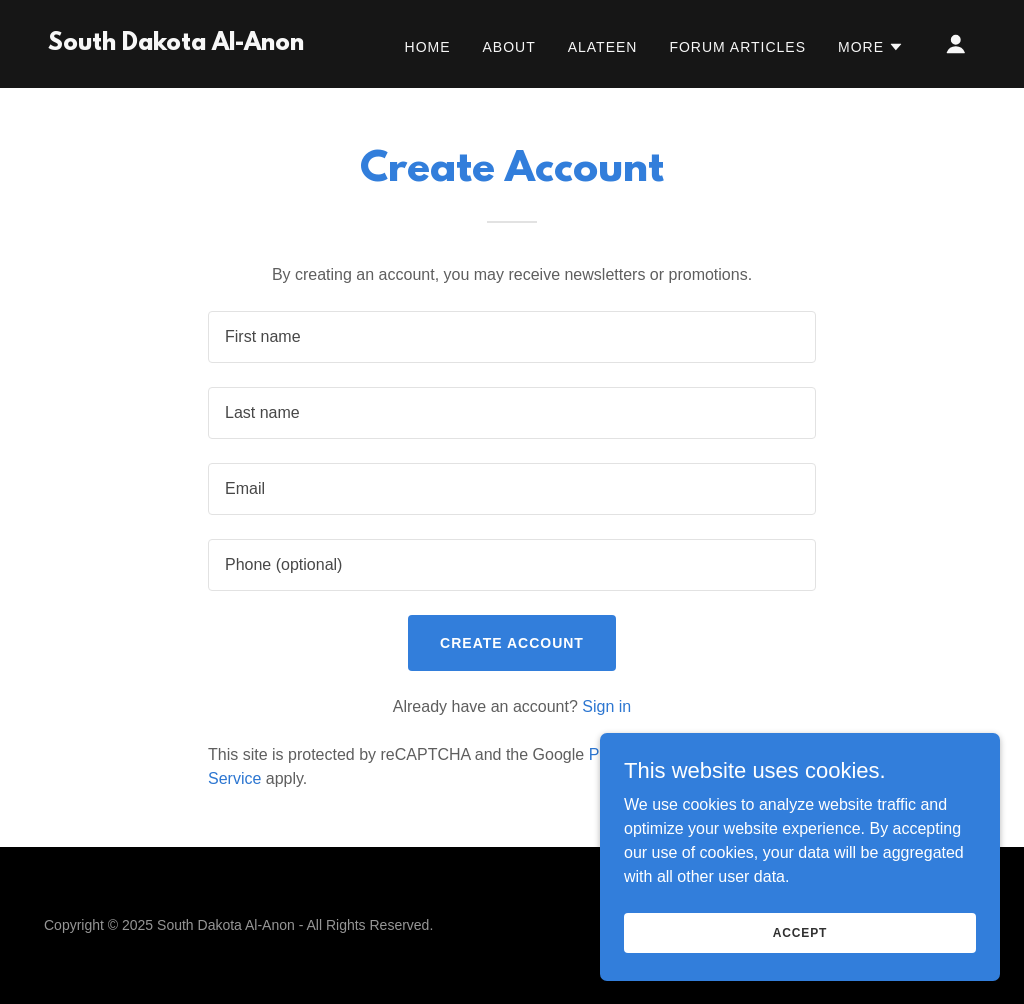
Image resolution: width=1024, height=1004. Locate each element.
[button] (871, 47)
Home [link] (428, 47)
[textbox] (512, 337)
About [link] (509, 47)
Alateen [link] (603, 47)
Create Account (512, 643)
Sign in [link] (606, 706)
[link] (176, 44)
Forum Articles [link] (737, 47)
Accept (800, 932)
